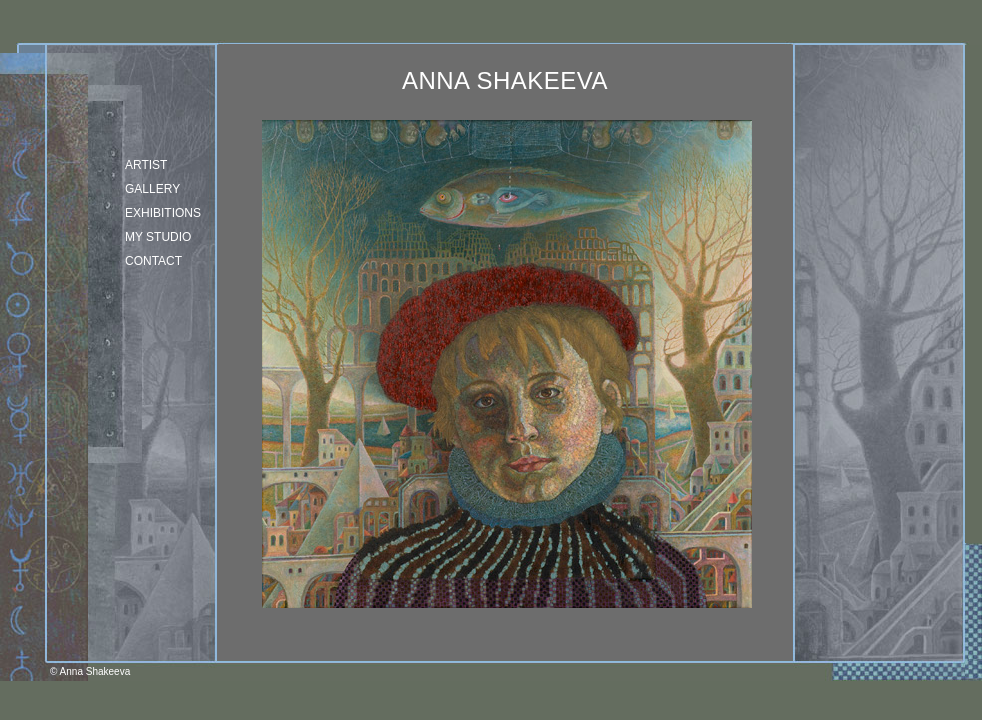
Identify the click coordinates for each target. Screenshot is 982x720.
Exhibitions (163, 213)
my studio (158, 237)
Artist (146, 165)
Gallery (152, 189)
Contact (153, 261)
